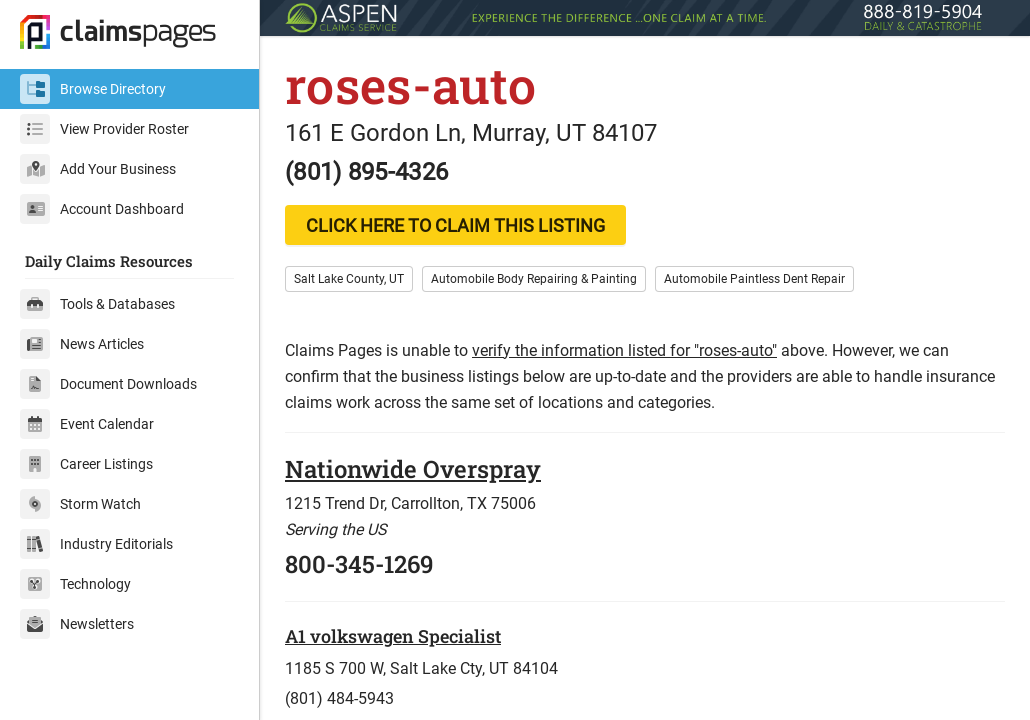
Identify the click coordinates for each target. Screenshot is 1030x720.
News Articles (82, 344)
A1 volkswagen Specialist (393, 636)
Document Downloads (108, 384)
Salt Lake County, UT (349, 279)
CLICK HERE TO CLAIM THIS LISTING (455, 225)
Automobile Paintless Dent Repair (754, 279)
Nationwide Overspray (413, 469)
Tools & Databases (97, 304)
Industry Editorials (96, 544)
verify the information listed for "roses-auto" (624, 350)
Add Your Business (98, 169)
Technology (75, 584)
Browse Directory (93, 89)
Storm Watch (80, 504)
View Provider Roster (104, 129)
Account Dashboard (102, 209)
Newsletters (77, 624)
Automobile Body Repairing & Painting (534, 279)
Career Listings (86, 464)
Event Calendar (87, 424)
